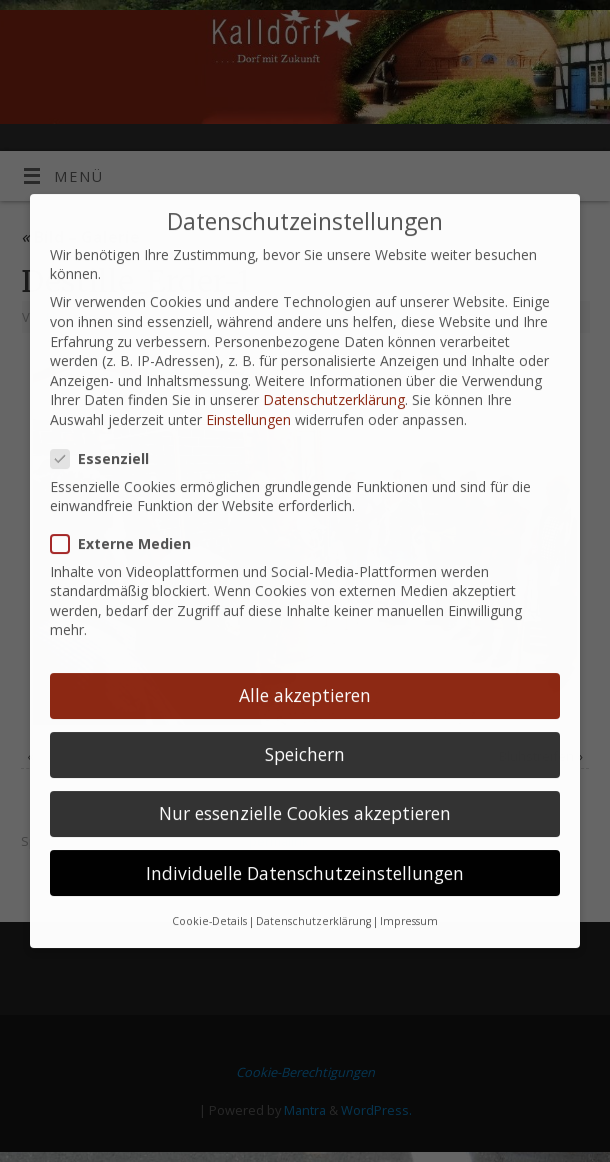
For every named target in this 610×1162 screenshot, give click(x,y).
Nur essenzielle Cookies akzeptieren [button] (305, 789)
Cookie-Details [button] (209, 897)
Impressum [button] (409, 897)
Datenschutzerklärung (334, 375)
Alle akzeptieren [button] (305, 671)
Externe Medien (129, 519)
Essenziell (108, 434)
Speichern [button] (305, 730)
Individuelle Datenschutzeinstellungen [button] (305, 848)
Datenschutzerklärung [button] (313, 897)
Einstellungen (248, 395)
